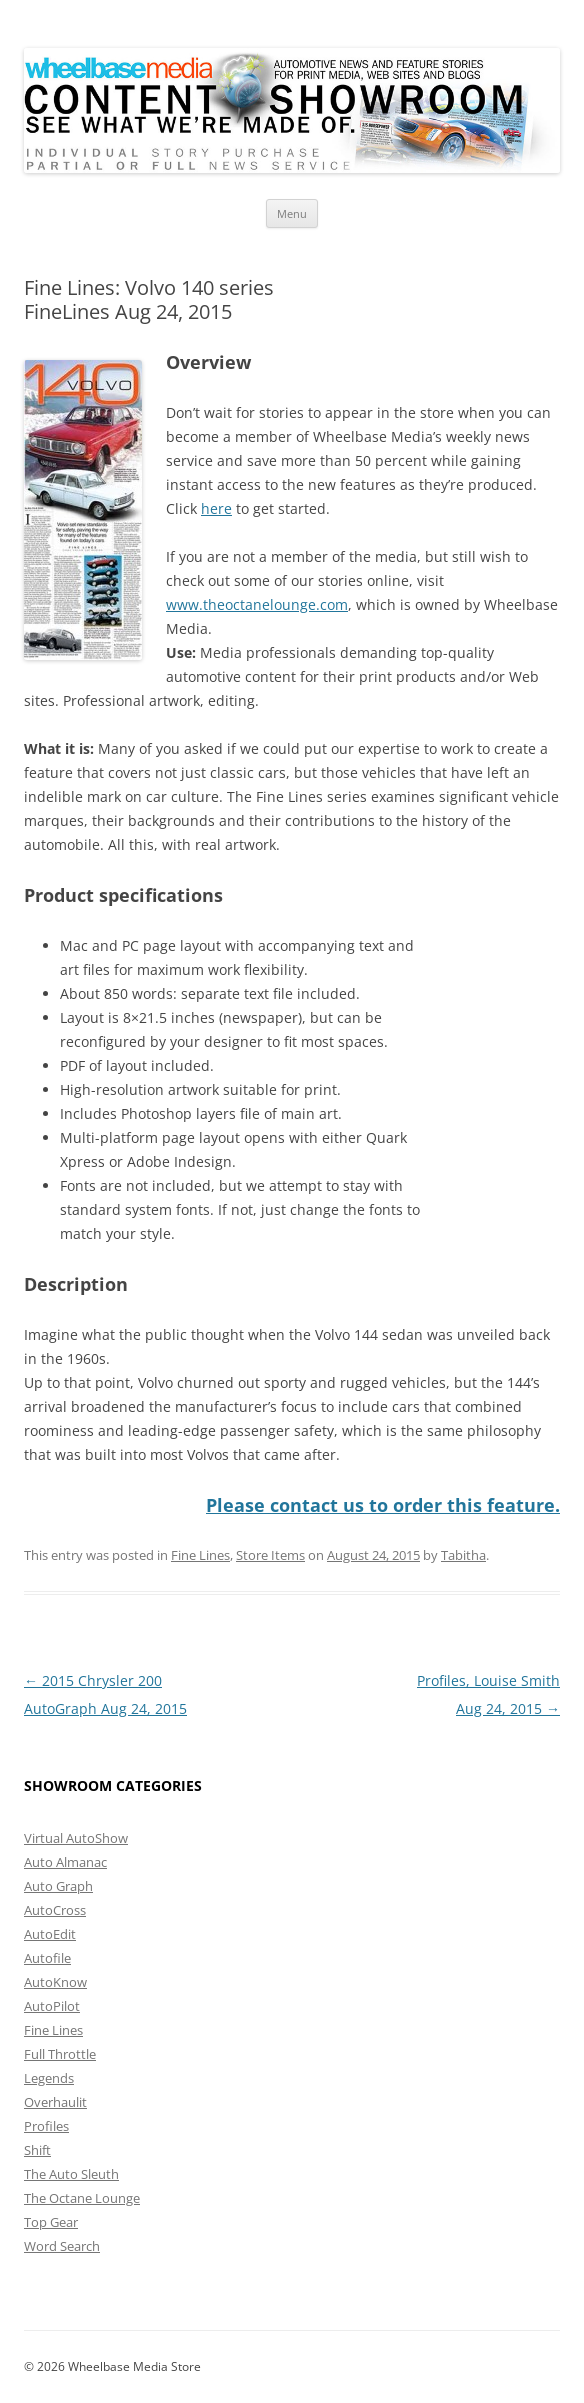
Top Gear (51, 2222)
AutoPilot (52, 2006)
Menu (292, 213)
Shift (37, 2150)
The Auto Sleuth (71, 2174)
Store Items (270, 1555)
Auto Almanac (65, 1862)
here (216, 508)
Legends (49, 2078)
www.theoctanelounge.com (257, 604)
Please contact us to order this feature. (383, 1505)
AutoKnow (55, 1982)
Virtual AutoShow (76, 1838)
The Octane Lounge (82, 2198)
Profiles (46, 2126)
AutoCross (55, 1910)
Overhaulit (55, 2102)
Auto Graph (58, 1886)
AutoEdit (50, 1934)
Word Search (62, 2246)
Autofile (47, 1958)
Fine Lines (200, 1555)
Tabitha (463, 1555)
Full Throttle (60, 2054)
